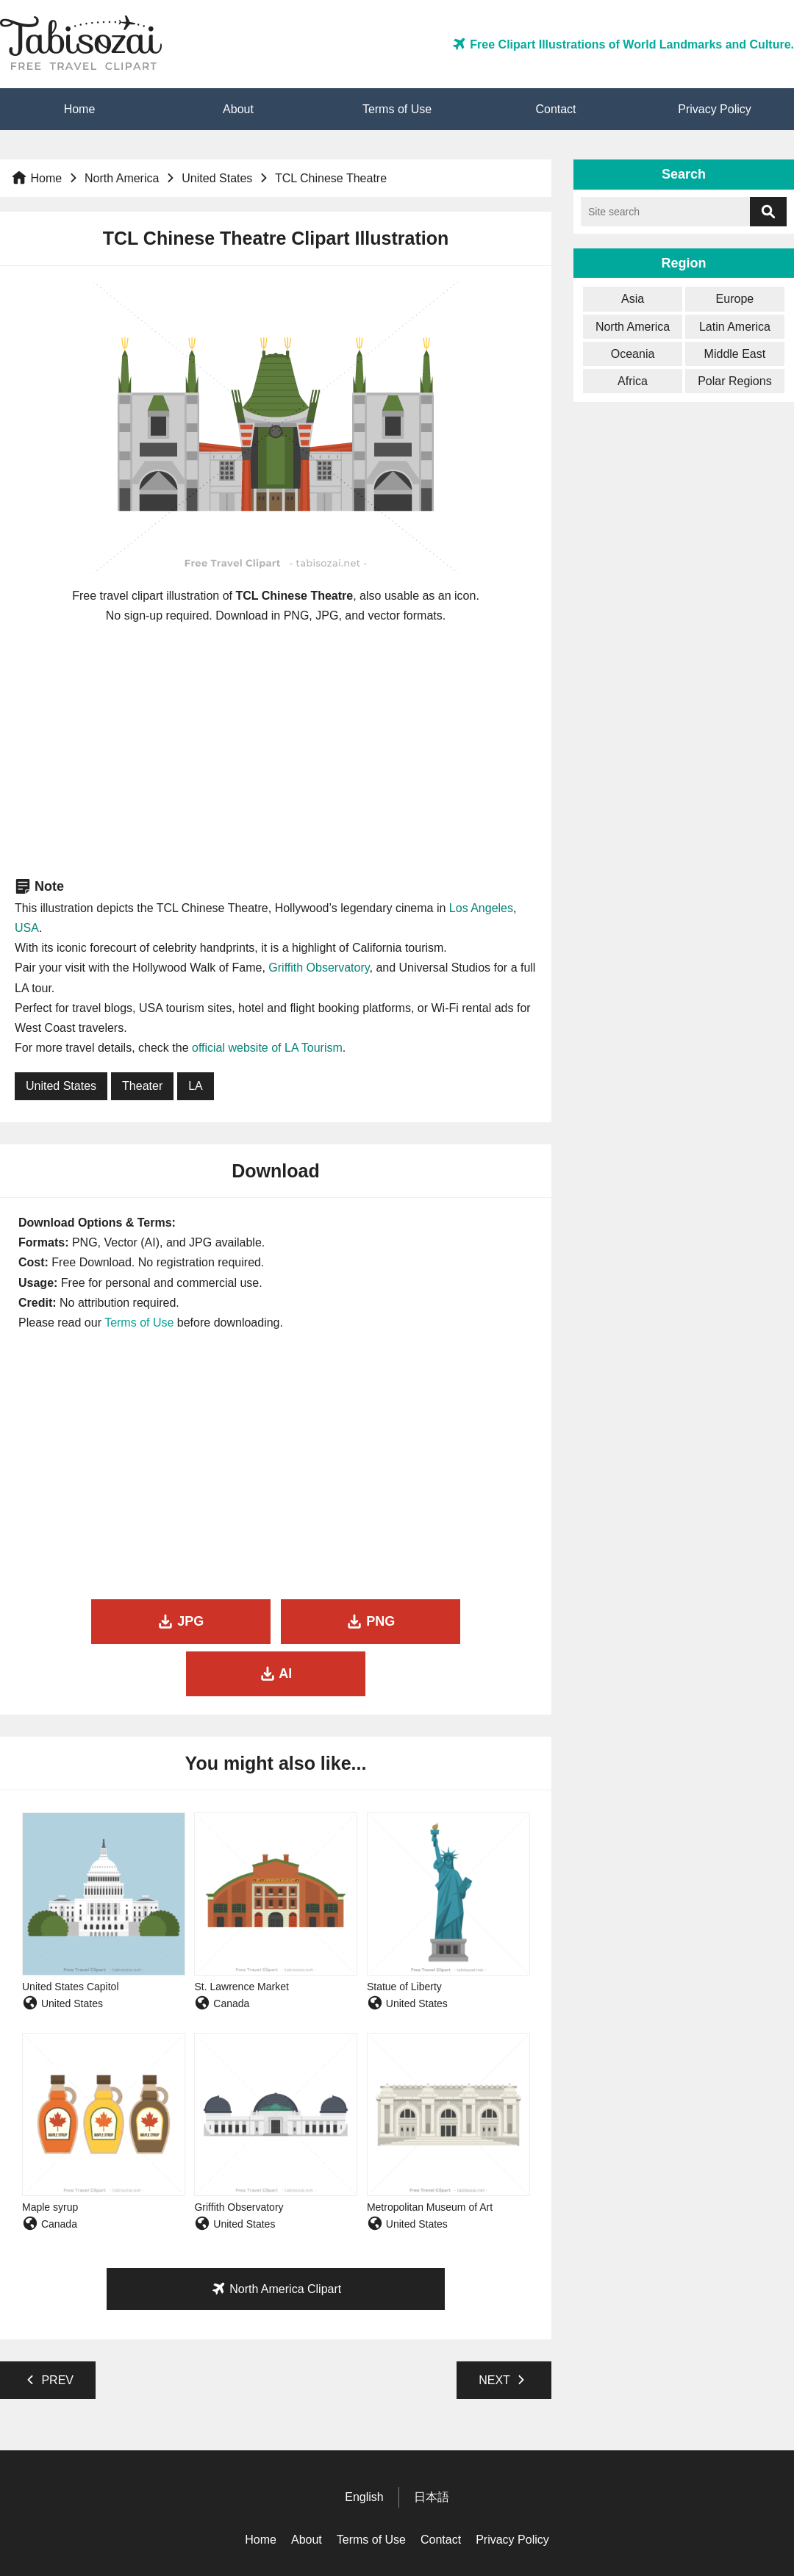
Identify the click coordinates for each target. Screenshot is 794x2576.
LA (195, 1086)
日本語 (431, 2445)
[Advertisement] (276, 750)
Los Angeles (481, 908)
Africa (633, 381)
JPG (99, 1621)
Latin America (734, 326)
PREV (48, 2328)
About (238, 109)
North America (122, 178)
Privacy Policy (714, 109)
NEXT (504, 2328)
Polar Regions (735, 381)
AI (451, 1621)
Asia (632, 299)
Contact (555, 109)
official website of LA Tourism (267, 1047)
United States (217, 178)
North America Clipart (276, 2236)
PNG (275, 1621)
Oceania (633, 354)
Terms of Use (397, 109)
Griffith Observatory (318, 967)
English (364, 2445)
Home (80, 109)
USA (27, 928)
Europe (735, 299)
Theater (142, 1086)
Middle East (735, 354)
